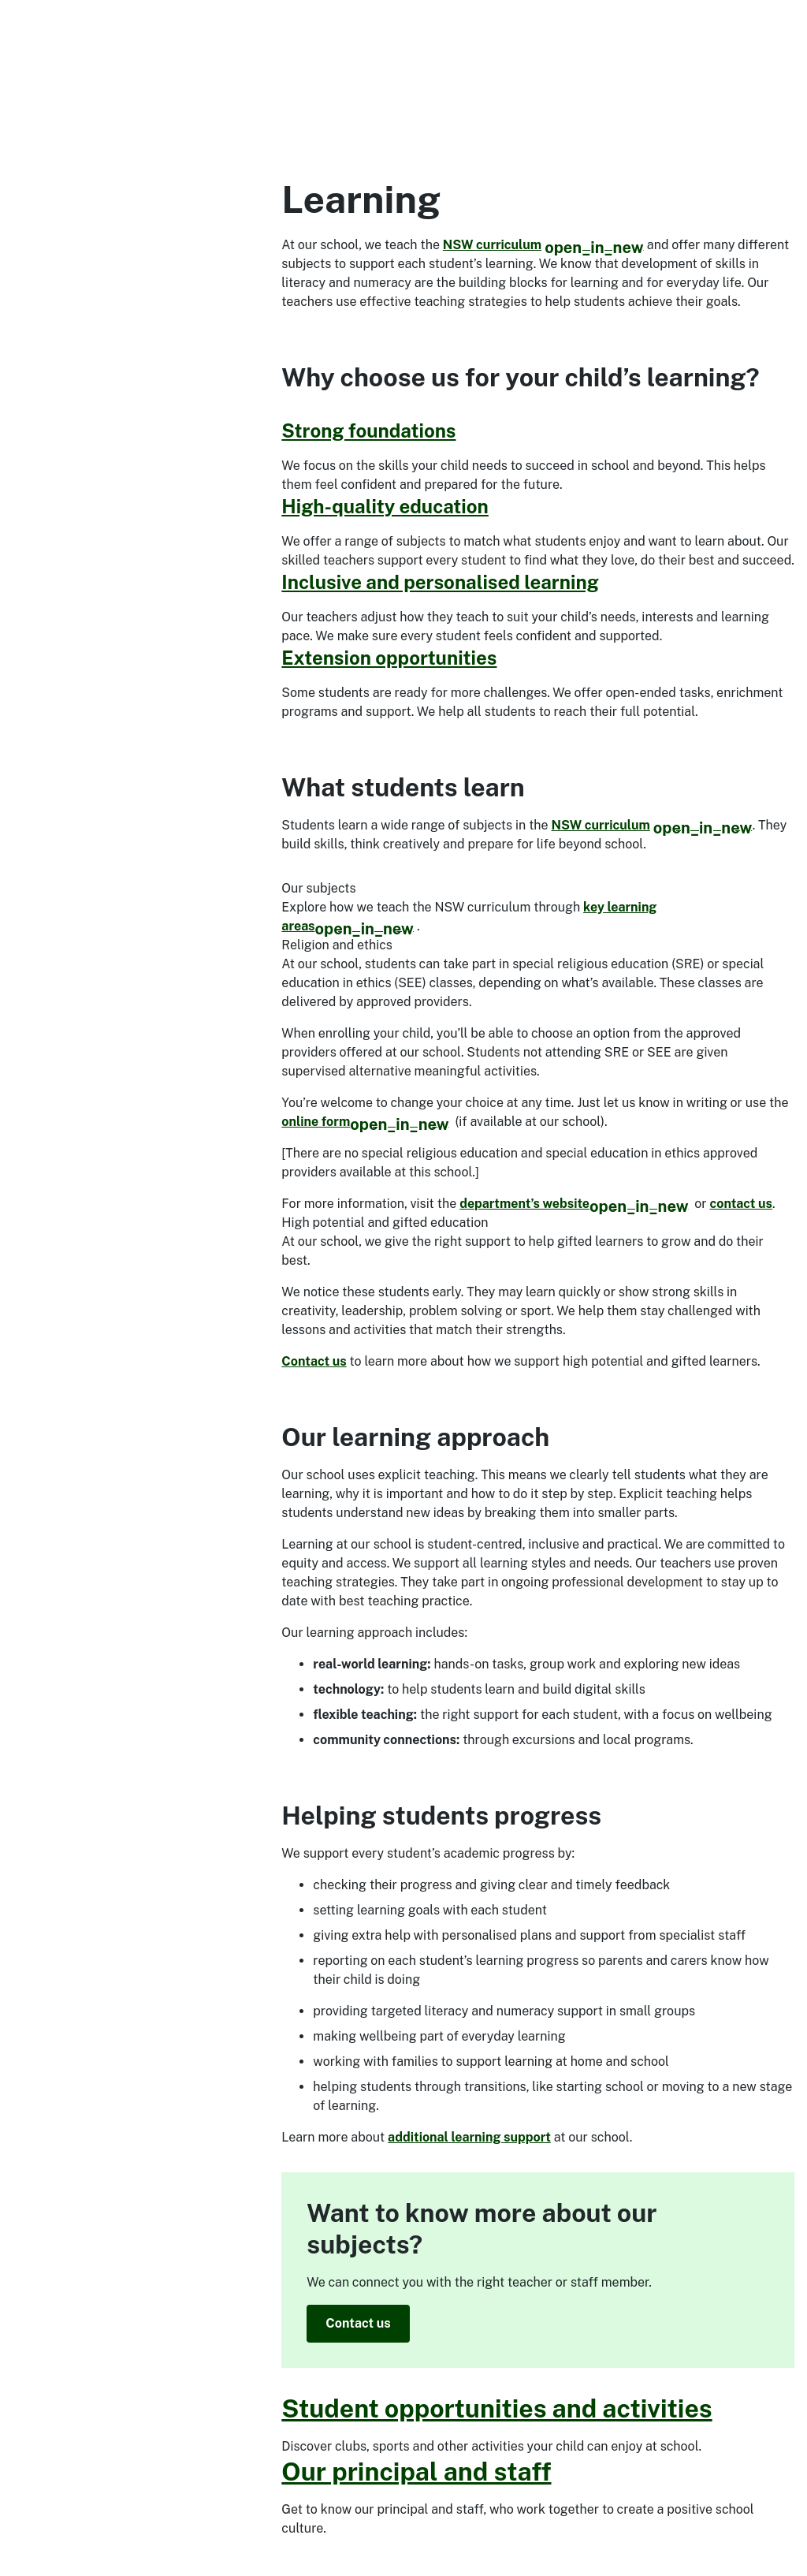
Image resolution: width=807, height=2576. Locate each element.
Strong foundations (368, 430)
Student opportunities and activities (496, 2408)
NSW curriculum (543, 244)
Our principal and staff (416, 2471)
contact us (741, 1203)
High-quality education (385, 506)
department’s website (573, 1203)
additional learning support (469, 2137)
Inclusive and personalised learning (439, 582)
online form (364, 1121)
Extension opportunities (388, 658)
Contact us (313, 1361)
